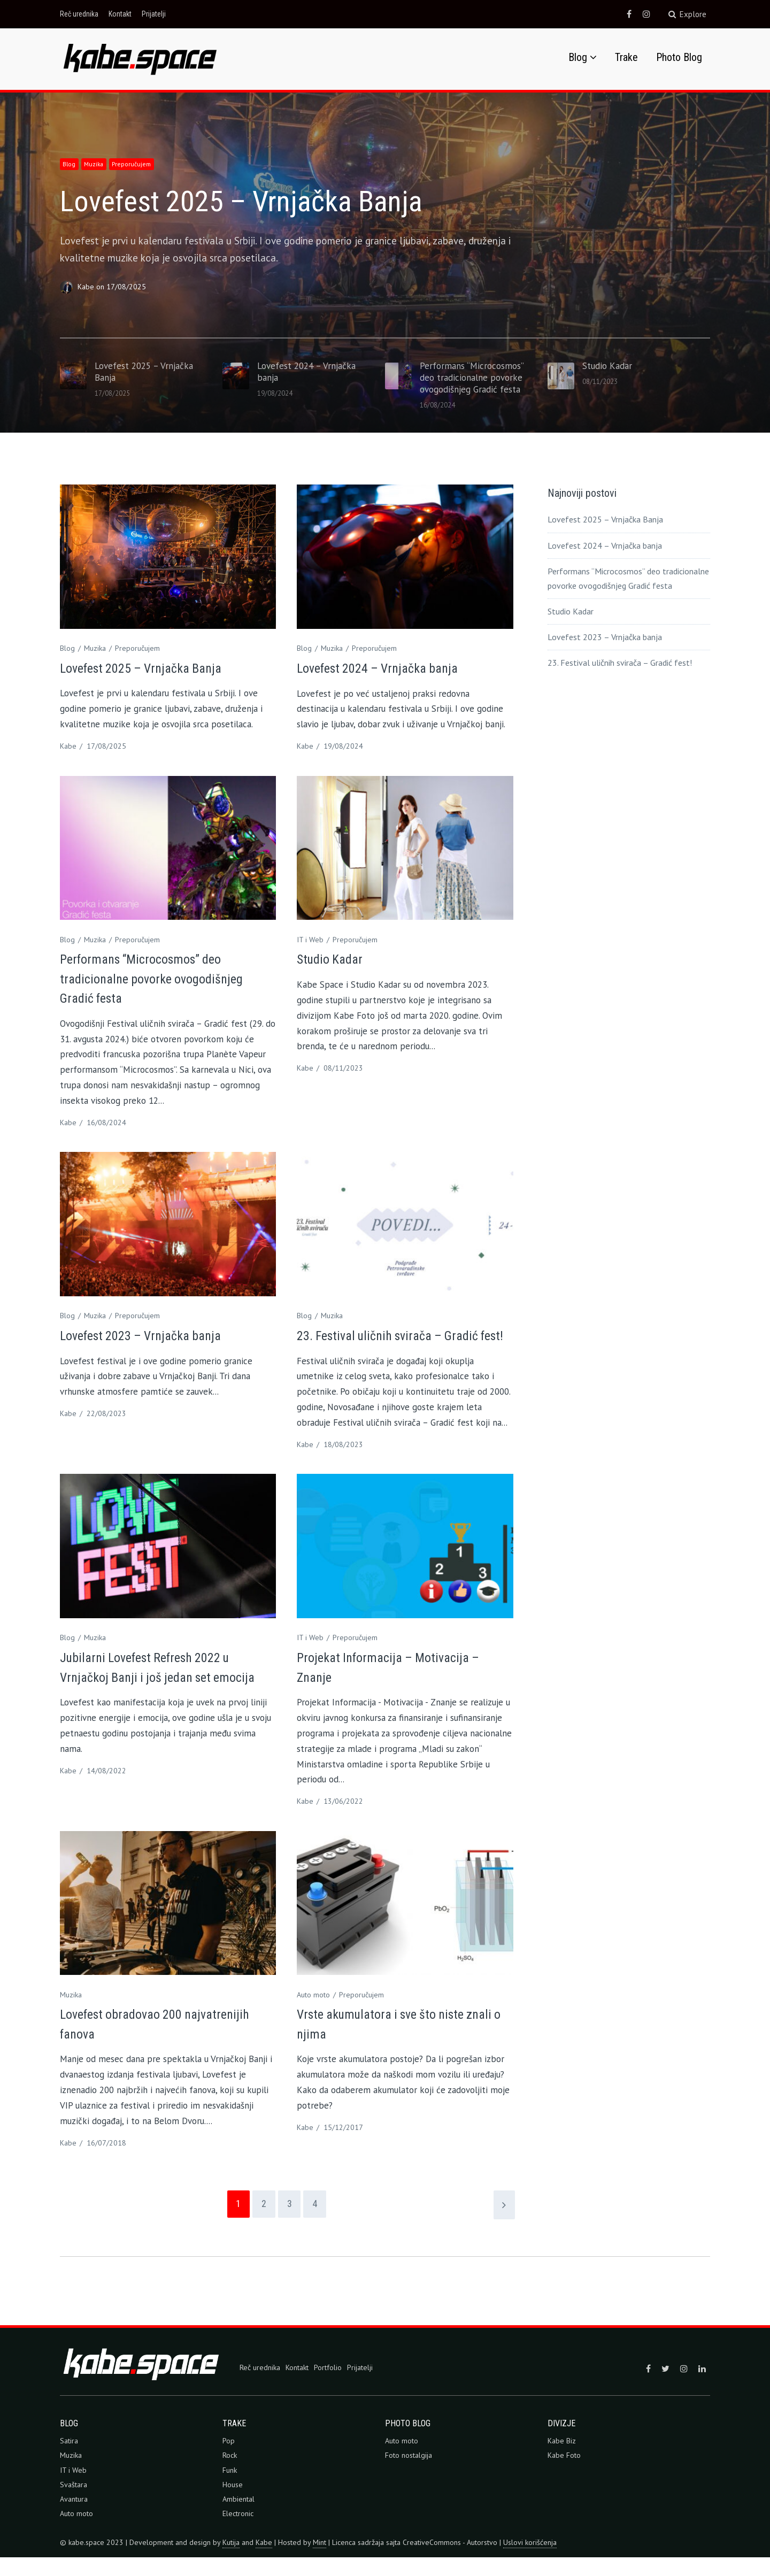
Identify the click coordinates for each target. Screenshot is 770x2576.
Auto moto (313, 2013)
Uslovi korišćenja (530, 2561)
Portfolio (328, 2386)
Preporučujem (140, 163)
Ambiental (238, 2518)
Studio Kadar (332, 958)
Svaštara (73, 2503)
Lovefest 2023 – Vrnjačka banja (148, 1335)
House (232, 2503)
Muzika (99, 163)
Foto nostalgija (408, 2474)
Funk (229, 2489)
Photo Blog (679, 56)
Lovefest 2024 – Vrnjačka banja (385, 667)
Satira (69, 2459)
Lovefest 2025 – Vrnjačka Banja (275, 199)
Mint (319, 2561)
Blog (577, 56)
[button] (140, 57)
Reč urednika (79, 14)
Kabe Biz (562, 2459)
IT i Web (310, 938)
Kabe (87, 286)
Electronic (237, 2532)
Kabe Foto (564, 2474)
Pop (228, 2459)
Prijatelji (154, 14)
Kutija (231, 2561)
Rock (229, 2474)
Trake (626, 56)
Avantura (74, 2518)
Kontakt (120, 14)
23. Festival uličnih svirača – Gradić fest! (620, 662)
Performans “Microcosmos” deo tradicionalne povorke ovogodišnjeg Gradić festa (158, 977)
